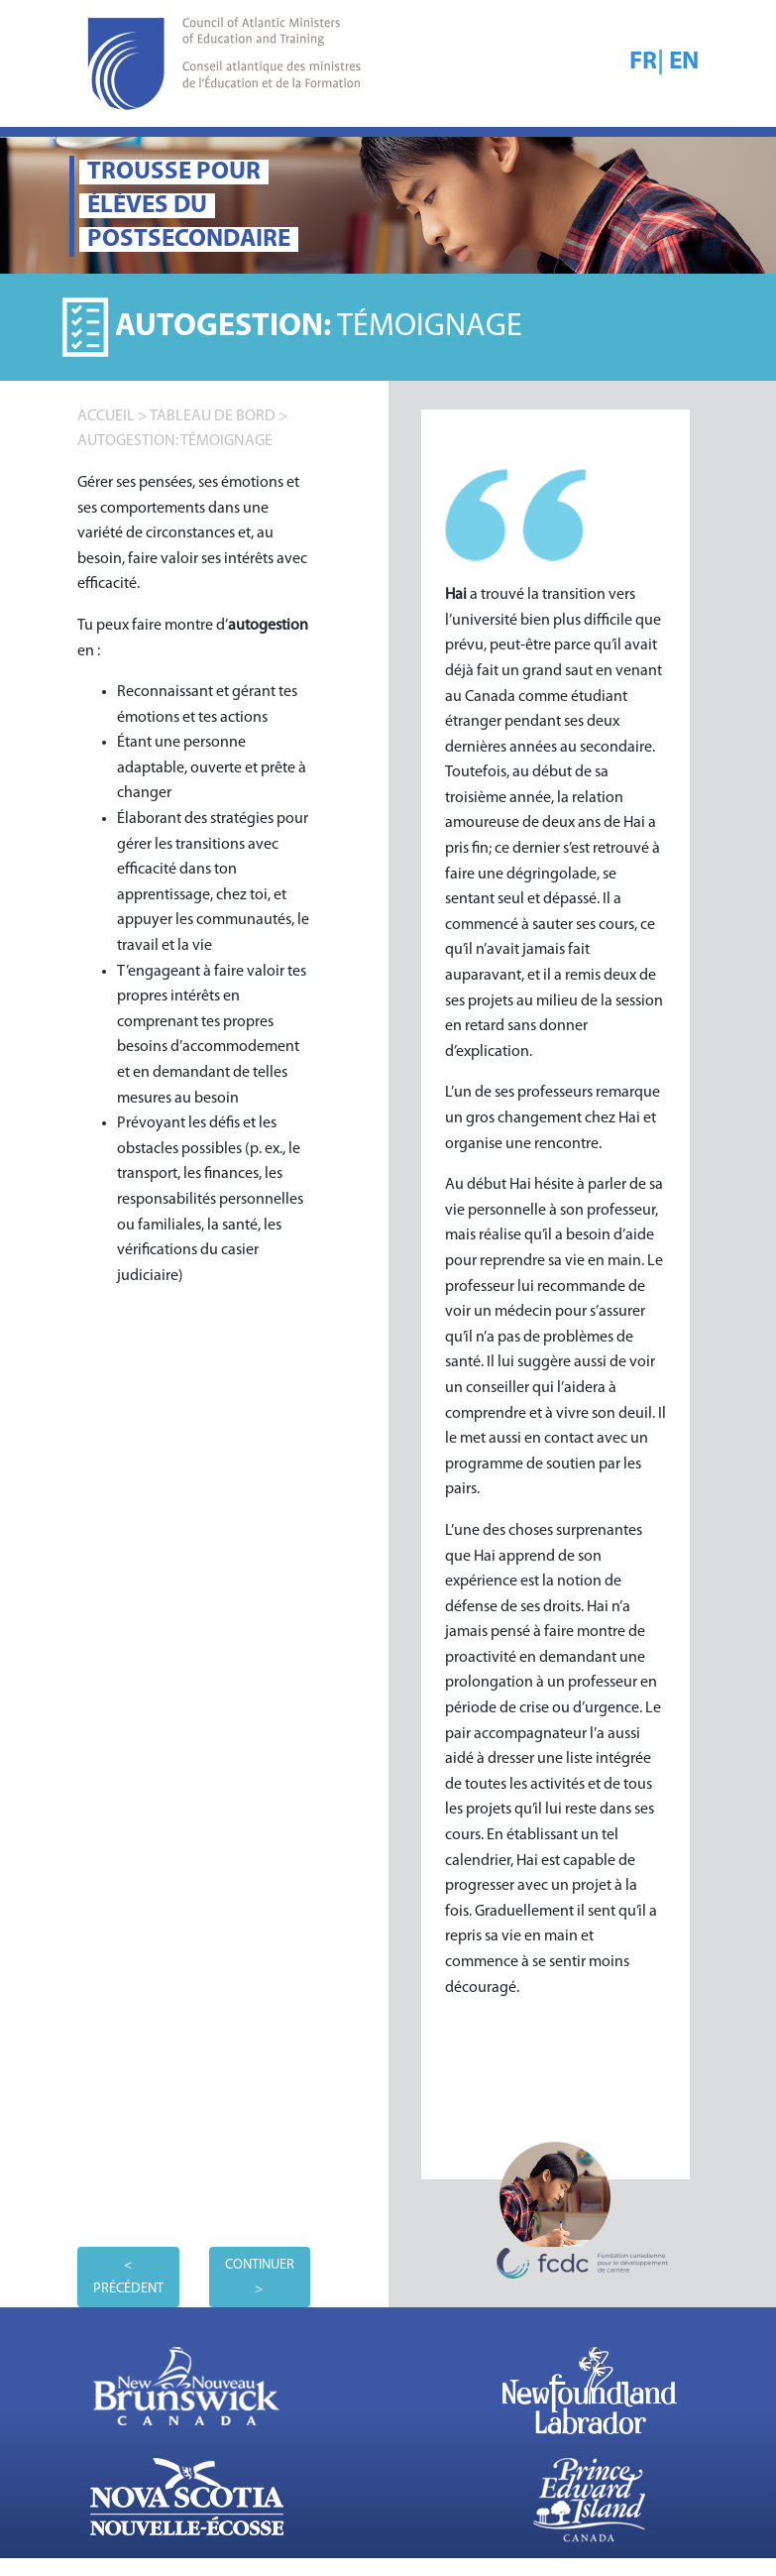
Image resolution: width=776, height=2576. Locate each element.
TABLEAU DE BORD (213, 416)
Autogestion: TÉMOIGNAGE (175, 441)
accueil (106, 416)
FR (643, 62)
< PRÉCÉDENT (128, 2276)
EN (684, 62)
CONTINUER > (259, 2276)
